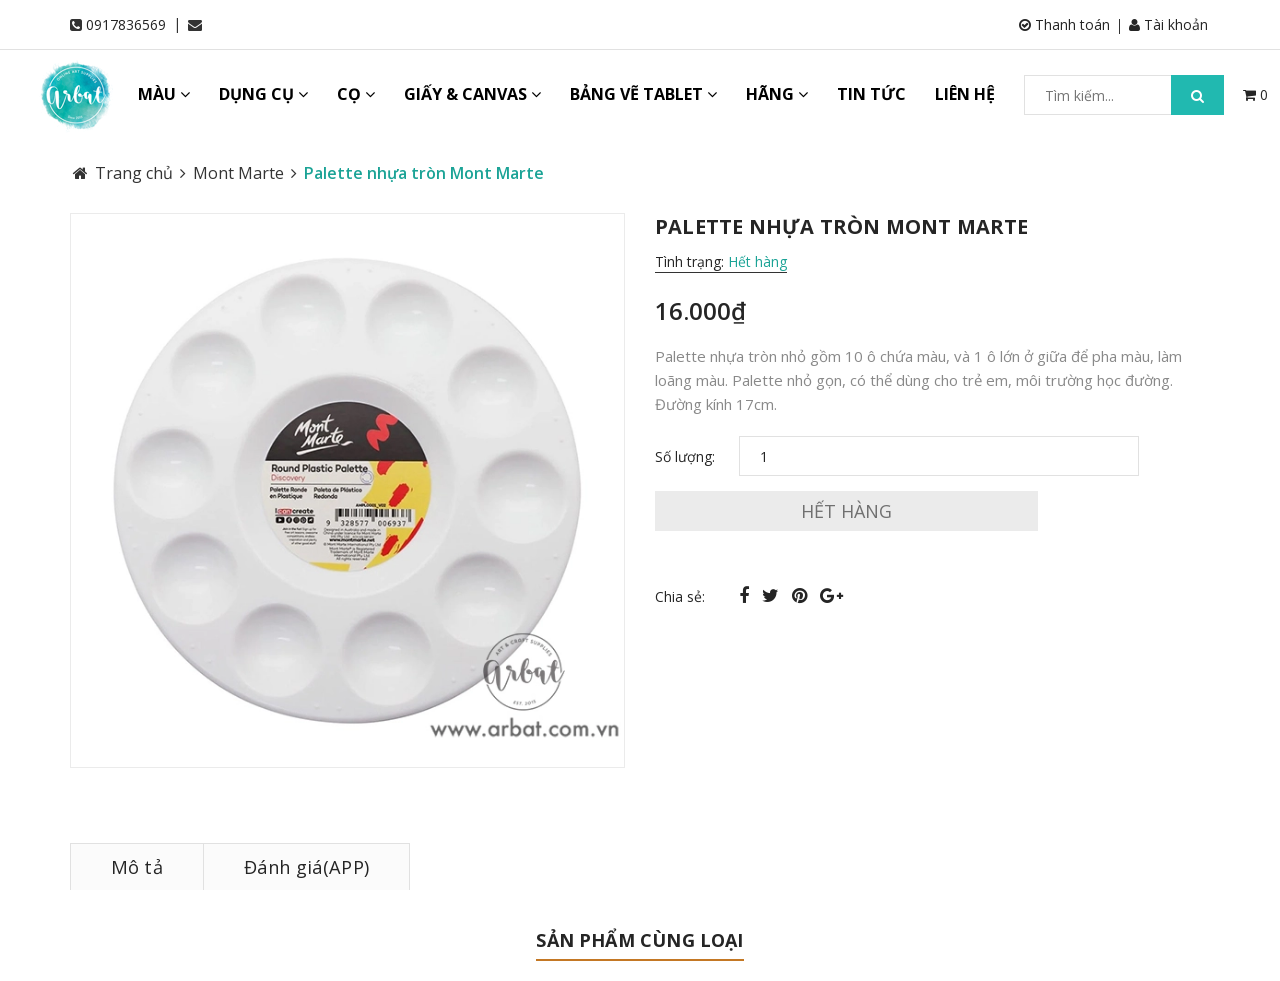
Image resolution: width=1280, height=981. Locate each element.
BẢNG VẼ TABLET (643, 94)
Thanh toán (1065, 24)
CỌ (356, 94)
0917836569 (126, 24)
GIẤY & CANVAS (472, 94)
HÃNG (777, 94)
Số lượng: (685, 456)
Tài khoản (1170, 24)
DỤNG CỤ (263, 94)
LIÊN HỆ (965, 94)
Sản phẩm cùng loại (639, 940)
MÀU (164, 94)
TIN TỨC (871, 94)
